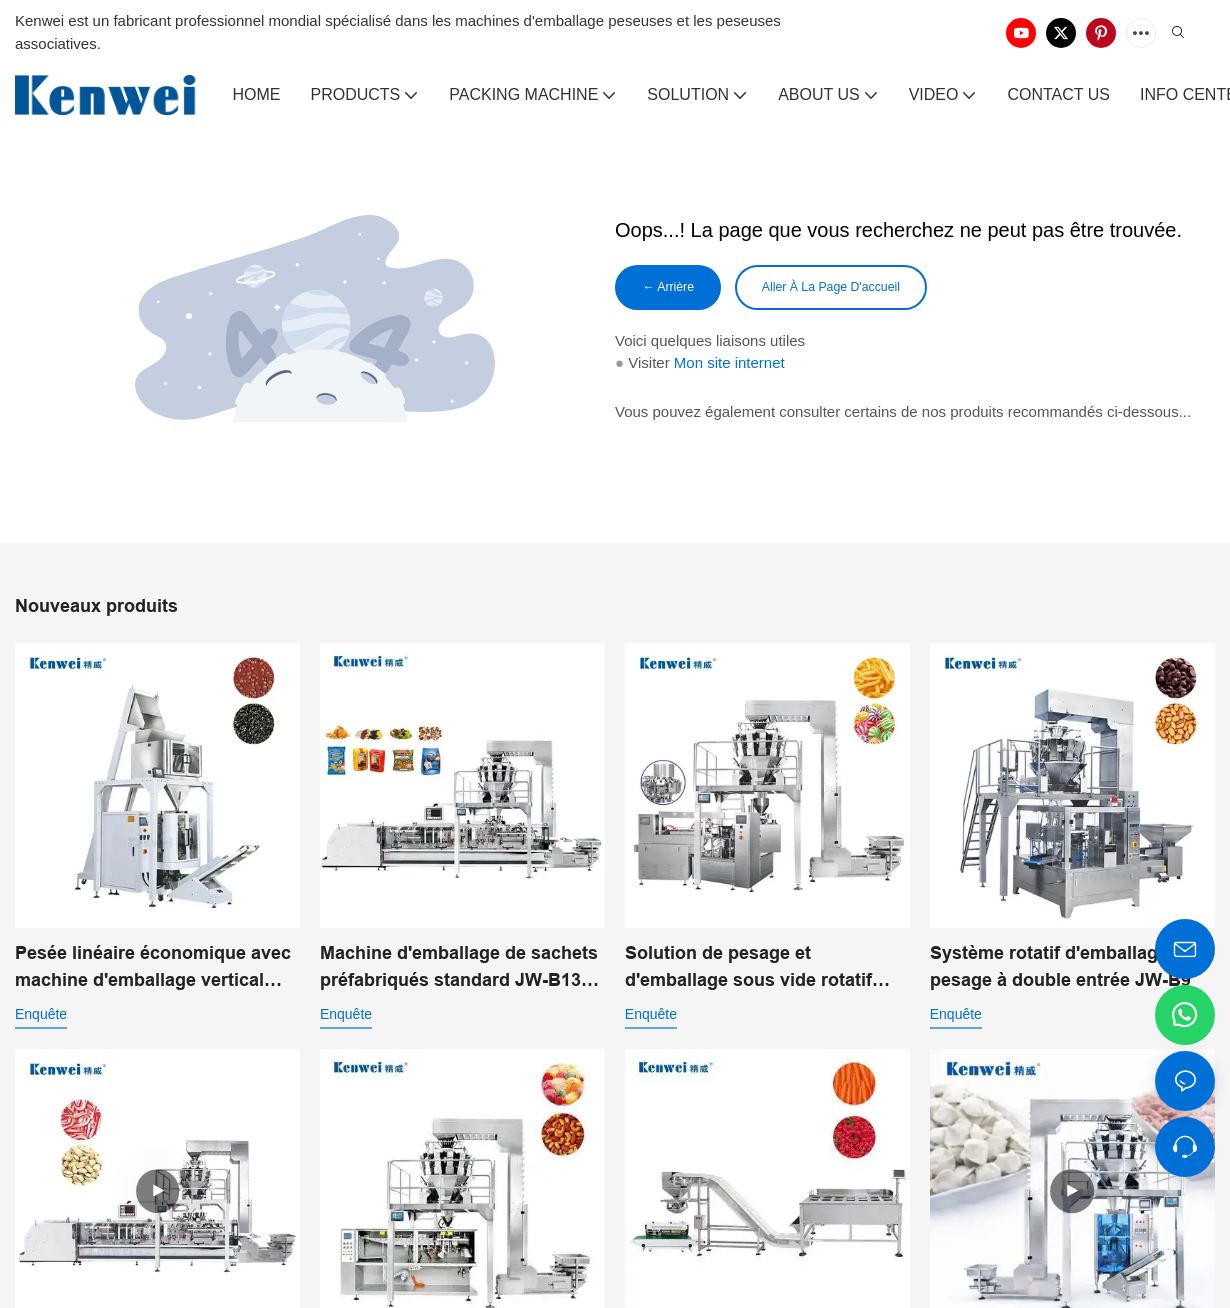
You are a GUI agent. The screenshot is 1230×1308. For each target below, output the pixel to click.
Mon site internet (729, 366)
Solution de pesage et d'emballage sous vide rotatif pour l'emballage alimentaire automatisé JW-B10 (748, 971)
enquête (41, 1017)
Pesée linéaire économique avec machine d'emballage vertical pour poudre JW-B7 (153, 971)
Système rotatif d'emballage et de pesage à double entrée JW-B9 (1072, 970)
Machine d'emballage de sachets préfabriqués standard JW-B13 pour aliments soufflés (459, 972)
